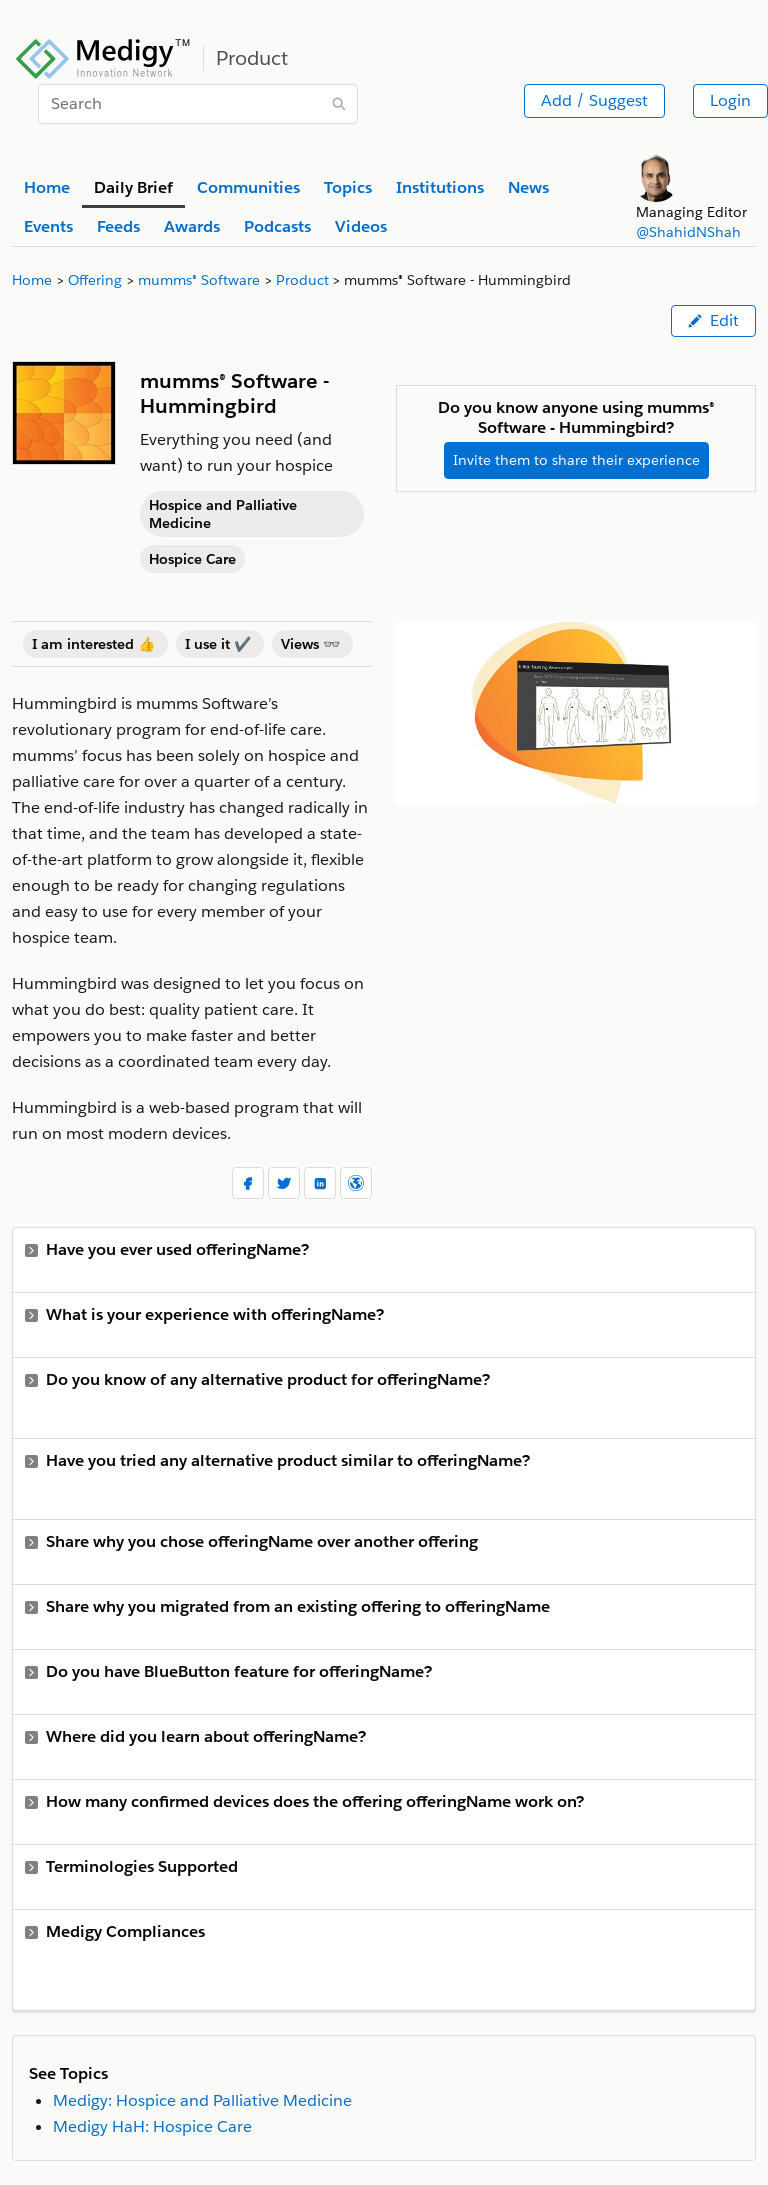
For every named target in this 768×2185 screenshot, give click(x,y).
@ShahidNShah (688, 232)
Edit (713, 320)
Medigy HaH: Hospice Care (152, 2126)
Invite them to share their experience (576, 460)
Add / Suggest (594, 100)
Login (730, 100)
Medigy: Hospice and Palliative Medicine (202, 2100)
